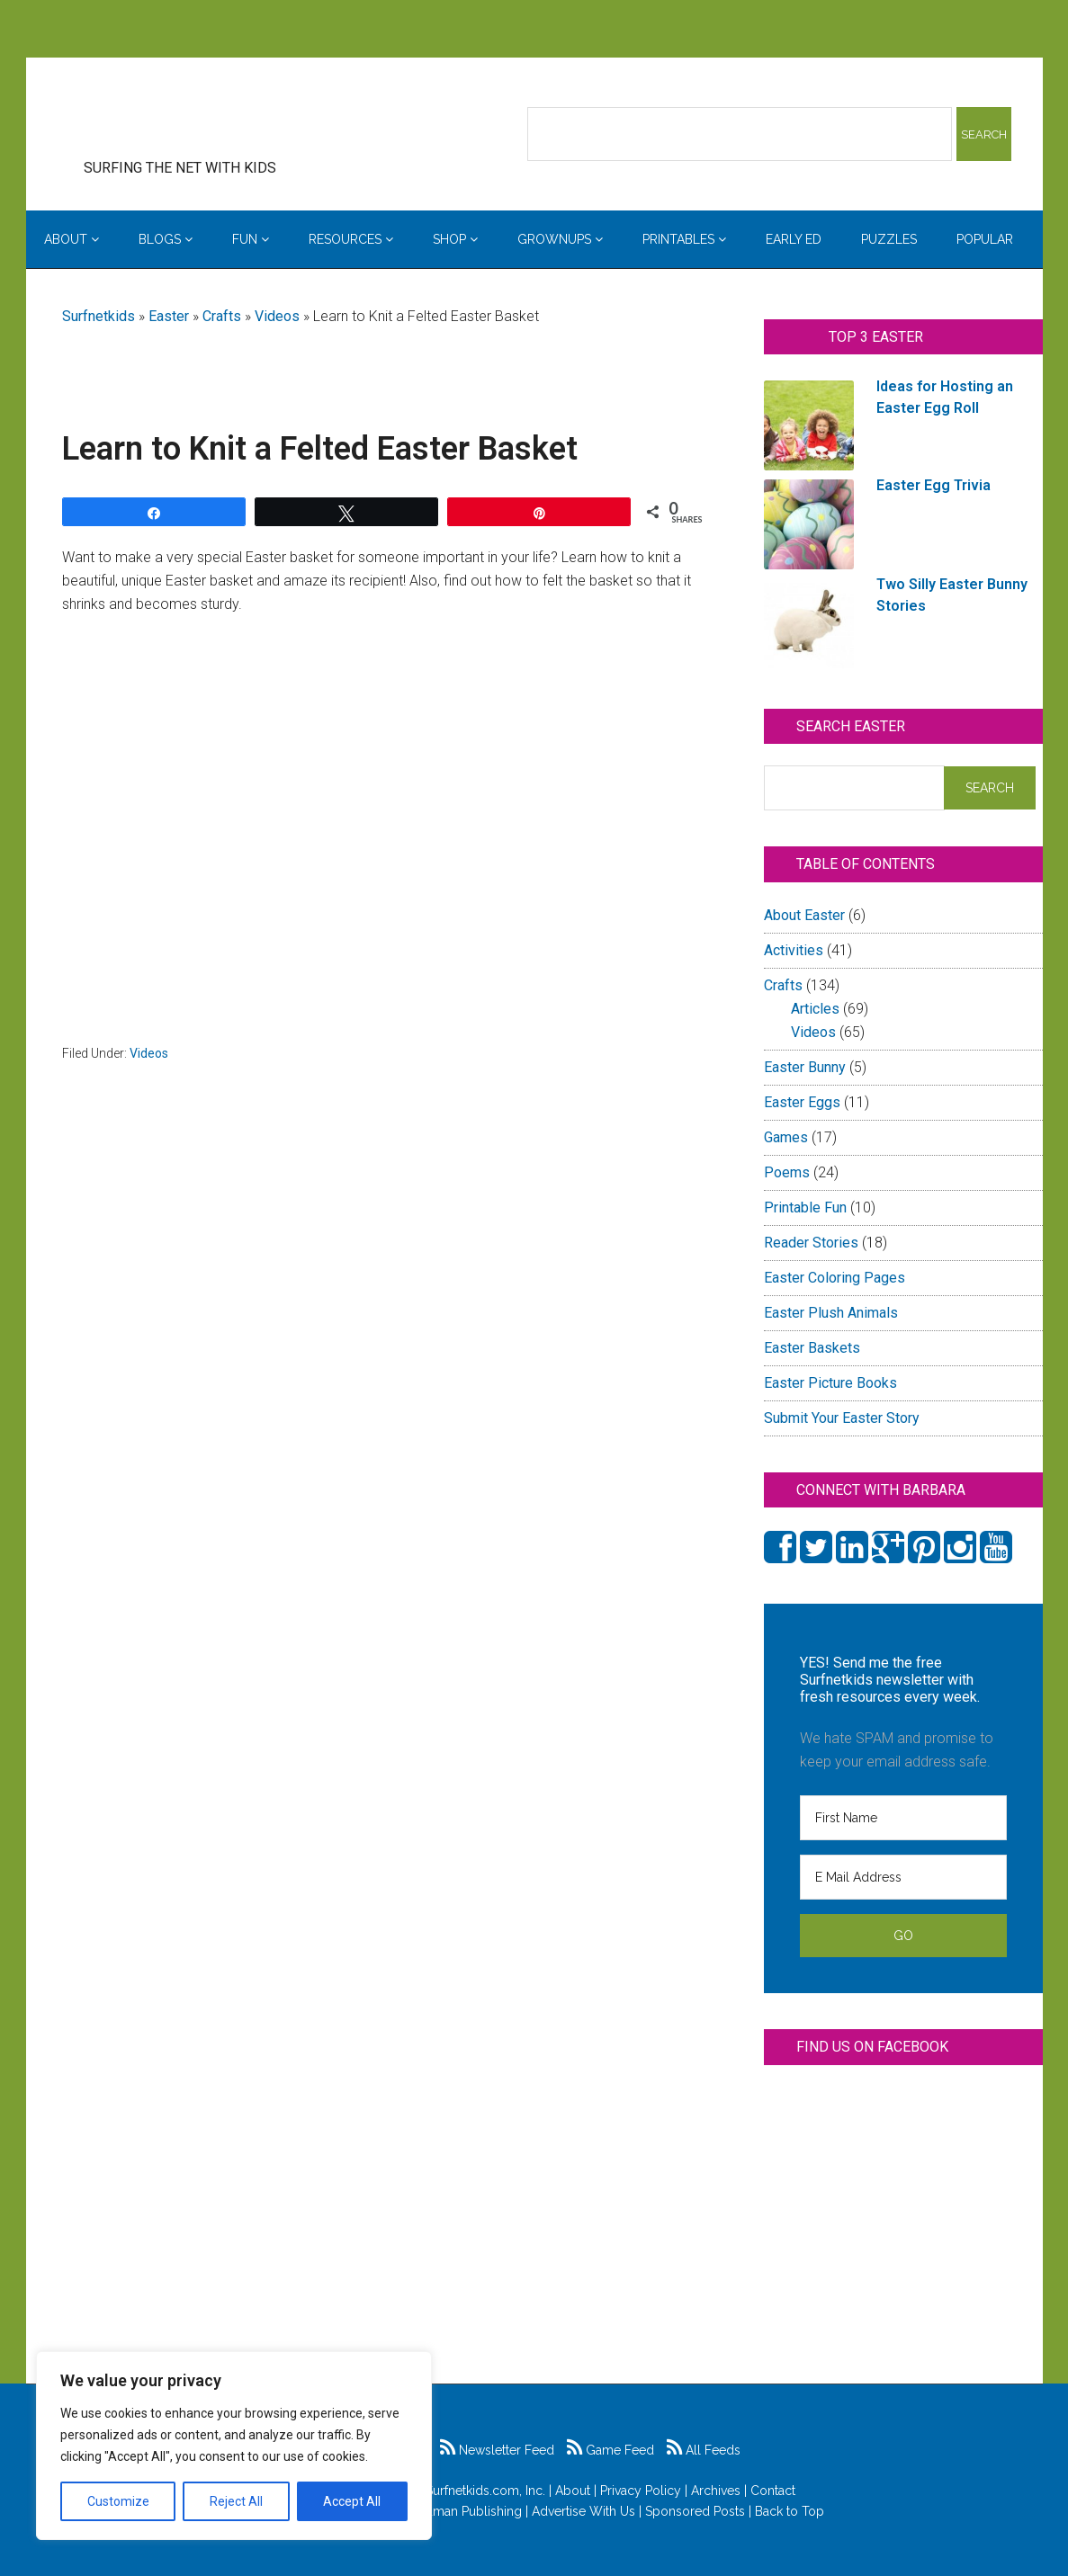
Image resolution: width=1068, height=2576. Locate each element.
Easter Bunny (805, 1067)
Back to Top (789, 2511)
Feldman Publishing (464, 2511)
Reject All (236, 2501)
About (572, 2490)
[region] (234, 2445)
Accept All (352, 2501)
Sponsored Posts (695, 2511)
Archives (715, 2490)
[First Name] (903, 1817)
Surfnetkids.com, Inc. (485, 2490)
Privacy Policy (640, 2490)
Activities (793, 950)
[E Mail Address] (903, 1877)
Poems (787, 1172)
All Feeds (703, 2450)
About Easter (804, 915)
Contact (772, 2490)
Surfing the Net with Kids (208, 116)
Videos (277, 316)
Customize (118, 2501)
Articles (815, 1008)
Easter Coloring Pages (834, 1277)
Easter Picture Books (830, 1382)
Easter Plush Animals (831, 1312)
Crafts (221, 316)
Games (786, 1137)
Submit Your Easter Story (842, 1418)
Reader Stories (811, 1242)
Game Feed (610, 2450)
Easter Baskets (812, 1347)
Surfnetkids (98, 316)
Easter (168, 316)
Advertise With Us (583, 2511)
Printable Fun (805, 1207)
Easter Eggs (802, 1102)
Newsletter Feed (497, 2450)
